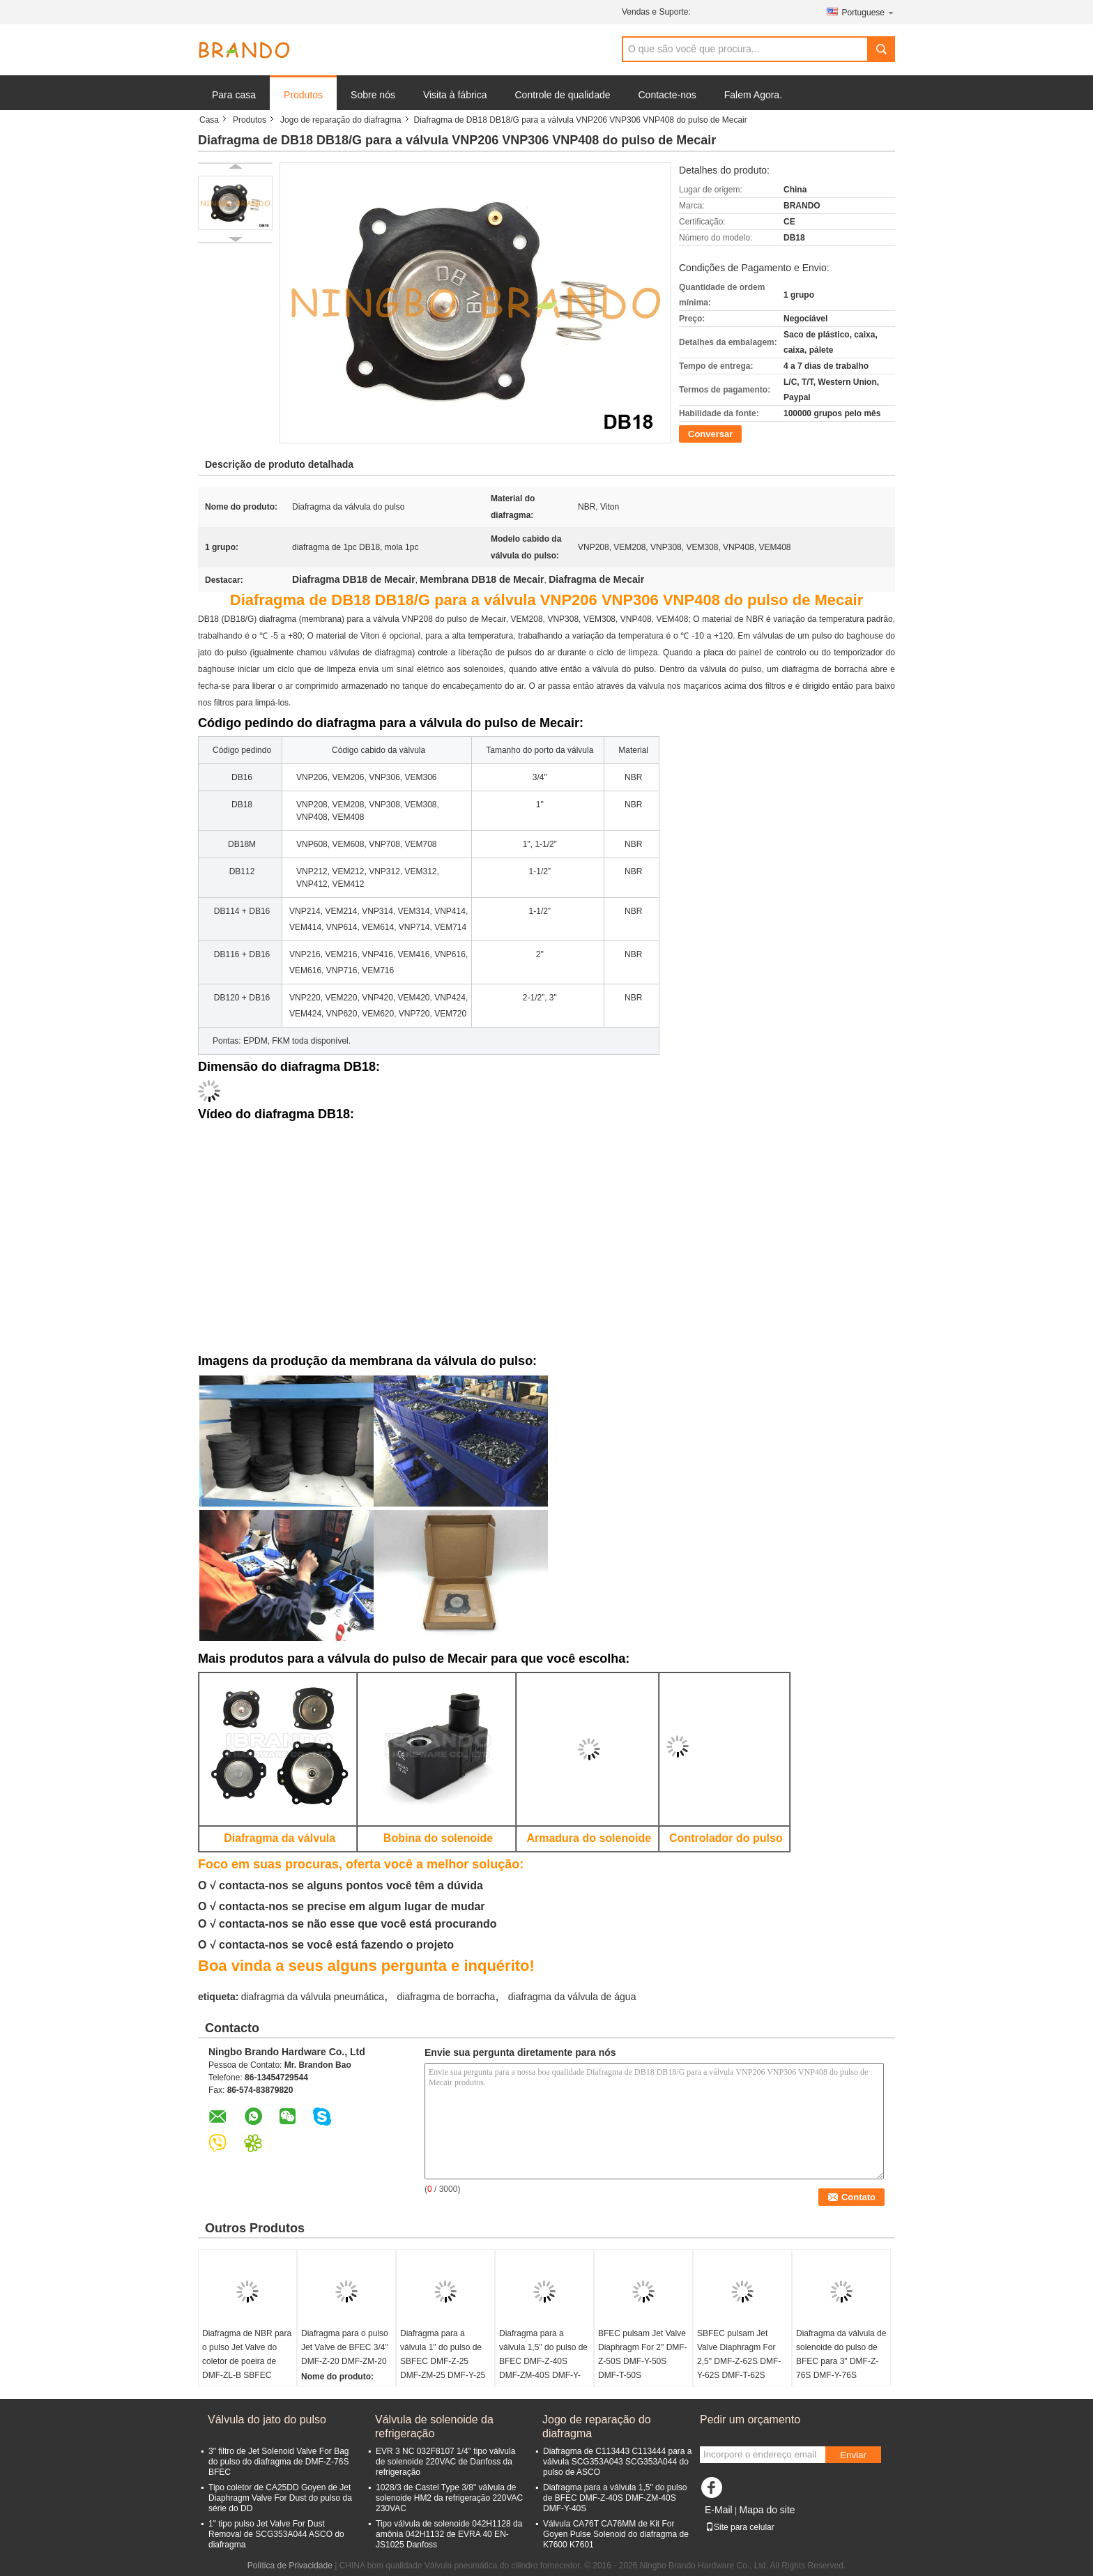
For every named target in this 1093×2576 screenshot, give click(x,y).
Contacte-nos (667, 94)
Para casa (234, 94)
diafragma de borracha (446, 1996)
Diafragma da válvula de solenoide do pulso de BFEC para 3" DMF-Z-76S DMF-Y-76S (841, 2354)
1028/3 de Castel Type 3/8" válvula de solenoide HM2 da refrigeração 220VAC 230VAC (449, 2498)
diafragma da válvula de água (572, 1996)
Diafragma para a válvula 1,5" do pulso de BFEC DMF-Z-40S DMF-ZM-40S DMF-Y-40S (543, 2361)
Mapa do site (767, 2509)
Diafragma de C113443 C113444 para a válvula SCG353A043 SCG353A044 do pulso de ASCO (617, 2461)
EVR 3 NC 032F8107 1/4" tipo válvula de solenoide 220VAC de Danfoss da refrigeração (445, 2461)
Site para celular (739, 2527)
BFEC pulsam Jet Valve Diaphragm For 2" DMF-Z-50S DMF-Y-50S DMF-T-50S (642, 2354)
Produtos (303, 94)
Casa (209, 120)
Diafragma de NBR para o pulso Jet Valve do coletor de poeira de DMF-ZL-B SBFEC (246, 2354)
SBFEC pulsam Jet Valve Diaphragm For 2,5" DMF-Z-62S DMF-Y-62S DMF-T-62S (739, 2354)
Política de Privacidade (290, 2565)
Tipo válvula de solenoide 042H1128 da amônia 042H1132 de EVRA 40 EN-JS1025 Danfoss (449, 2534)
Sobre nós (373, 94)
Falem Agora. (753, 94)
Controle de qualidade (563, 94)
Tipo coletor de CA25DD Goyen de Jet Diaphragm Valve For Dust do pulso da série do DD (280, 2498)
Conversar (710, 434)
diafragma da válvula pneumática (312, 1996)
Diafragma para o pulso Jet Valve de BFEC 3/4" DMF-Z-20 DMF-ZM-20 (344, 2347)
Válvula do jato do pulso (267, 2419)
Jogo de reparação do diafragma (340, 120)
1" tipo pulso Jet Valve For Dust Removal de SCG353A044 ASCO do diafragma (276, 2534)
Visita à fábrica (455, 94)
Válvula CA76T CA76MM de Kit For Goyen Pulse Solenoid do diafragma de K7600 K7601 (616, 2534)
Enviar (853, 2455)
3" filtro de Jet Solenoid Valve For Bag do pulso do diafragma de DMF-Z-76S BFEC (278, 2461)
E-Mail (719, 2509)
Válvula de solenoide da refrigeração (434, 2426)
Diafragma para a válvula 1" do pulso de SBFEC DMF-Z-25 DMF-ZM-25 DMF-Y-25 (442, 2354)
